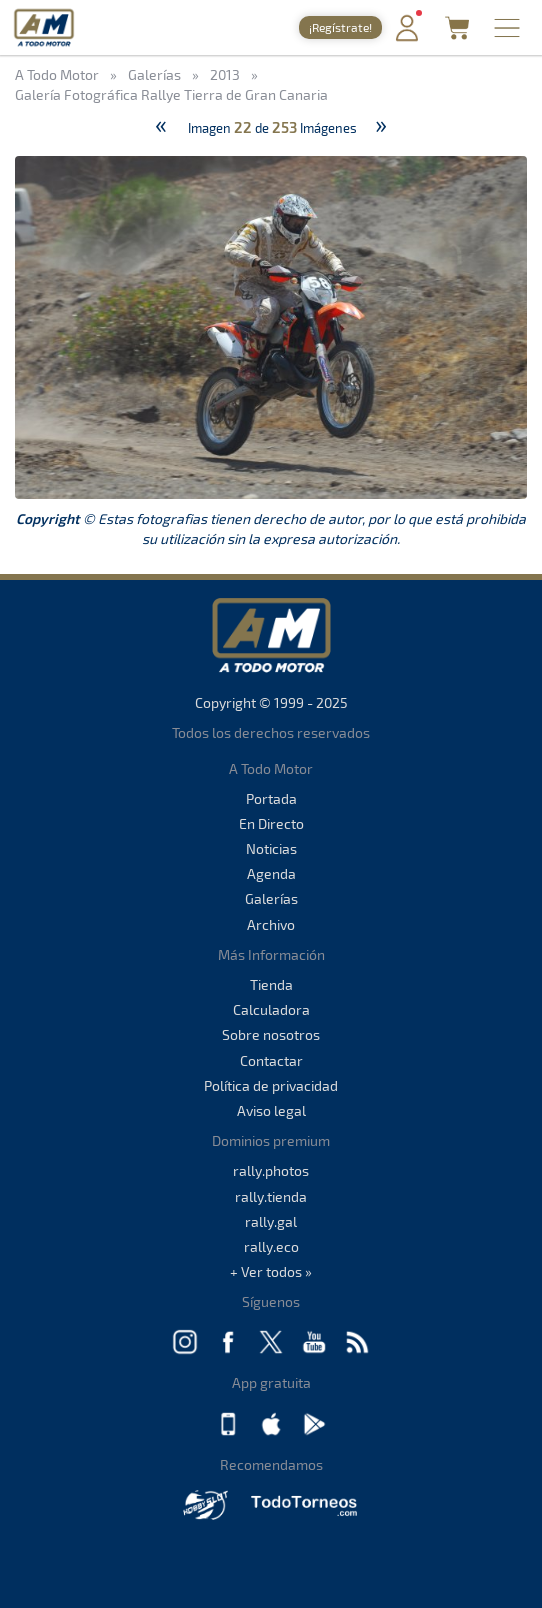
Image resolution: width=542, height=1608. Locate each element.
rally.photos (271, 1170)
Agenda (271, 873)
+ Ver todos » (271, 1271)
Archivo (271, 924)
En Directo (271, 823)
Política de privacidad (271, 1085)
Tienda (271, 984)
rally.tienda (271, 1196)
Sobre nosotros (271, 1034)
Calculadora (271, 1009)
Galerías (271, 898)
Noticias (271, 848)
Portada (271, 798)
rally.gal (271, 1221)
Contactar (271, 1060)
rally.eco (271, 1246)
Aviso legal (271, 1110)
